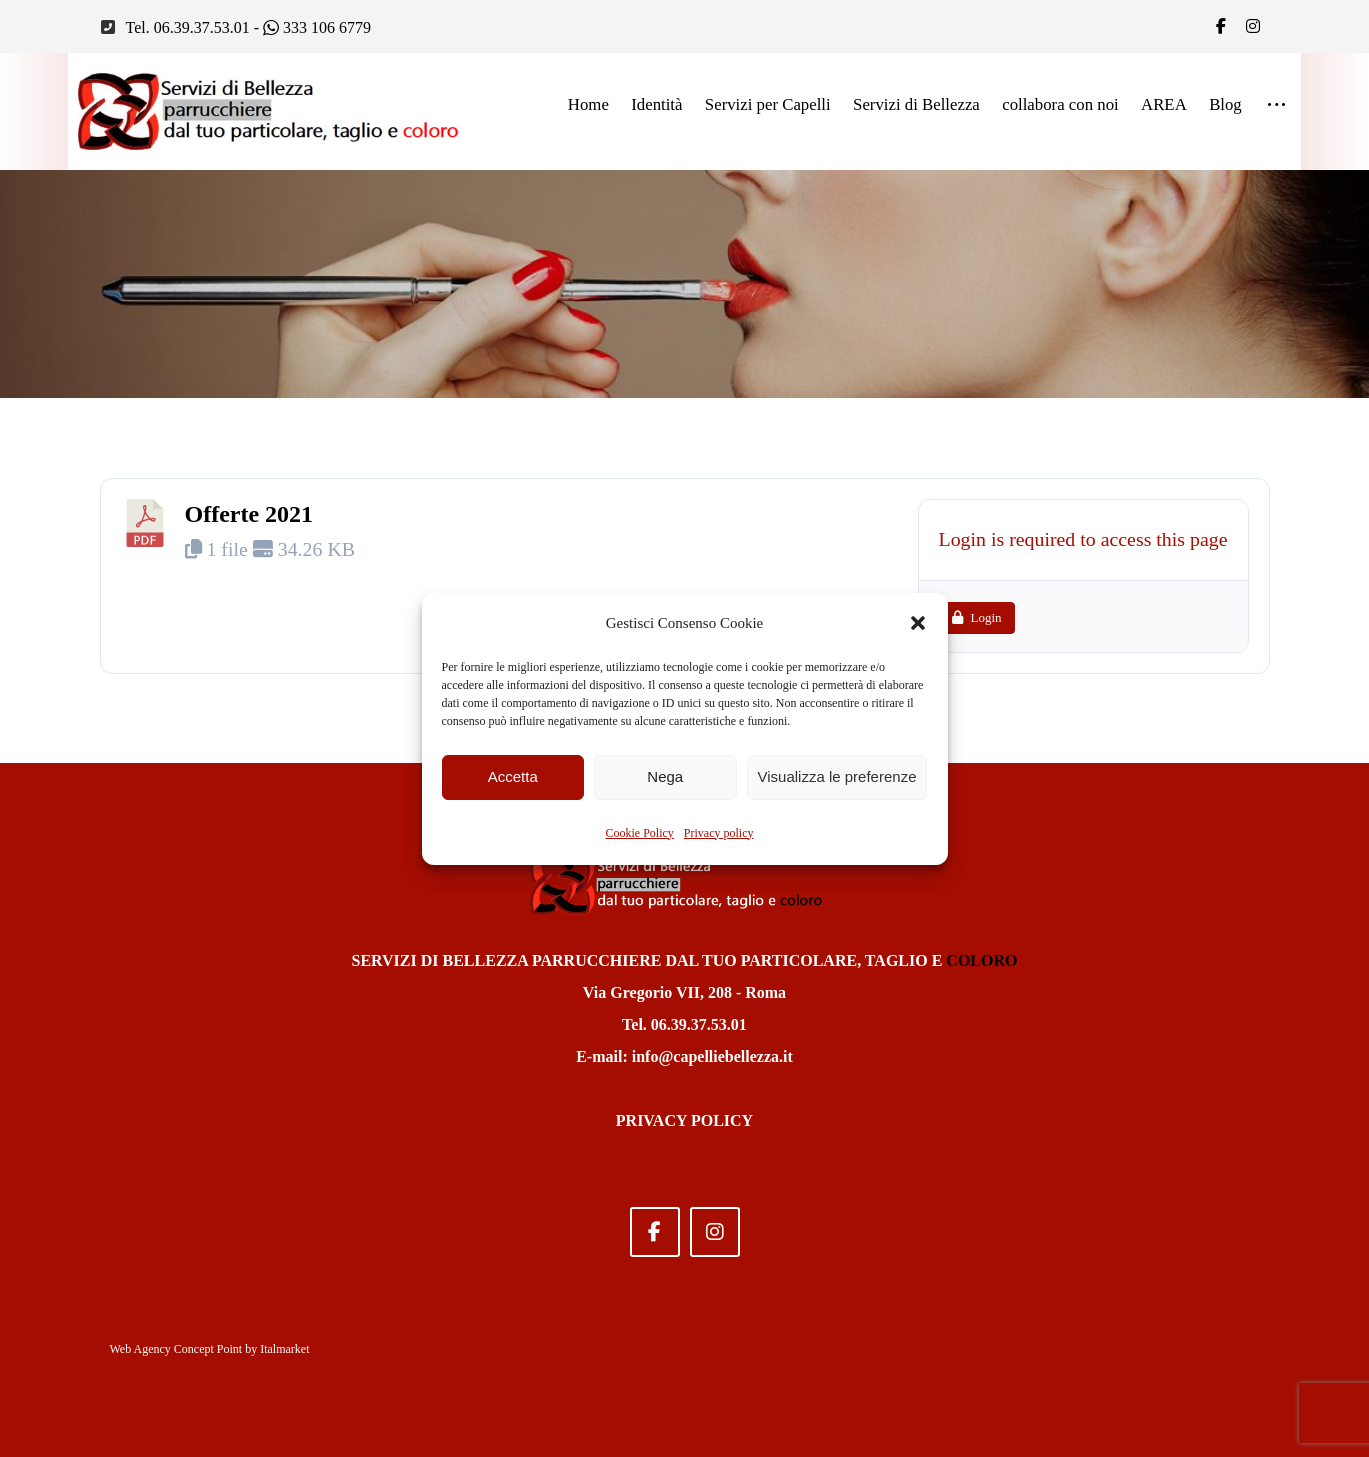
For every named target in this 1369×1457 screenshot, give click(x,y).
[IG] (1253, 26)
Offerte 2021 (249, 515)
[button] (918, 623)
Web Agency (140, 1350)
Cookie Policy (640, 833)
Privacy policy (719, 833)
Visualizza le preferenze (837, 776)
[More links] (1276, 106)
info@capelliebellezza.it (712, 1056)
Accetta (513, 776)
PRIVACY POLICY (684, 1120)
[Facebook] (1221, 26)
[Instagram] (715, 1232)
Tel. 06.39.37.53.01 (188, 26)
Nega (665, 776)
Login (974, 620)
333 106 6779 (317, 26)
